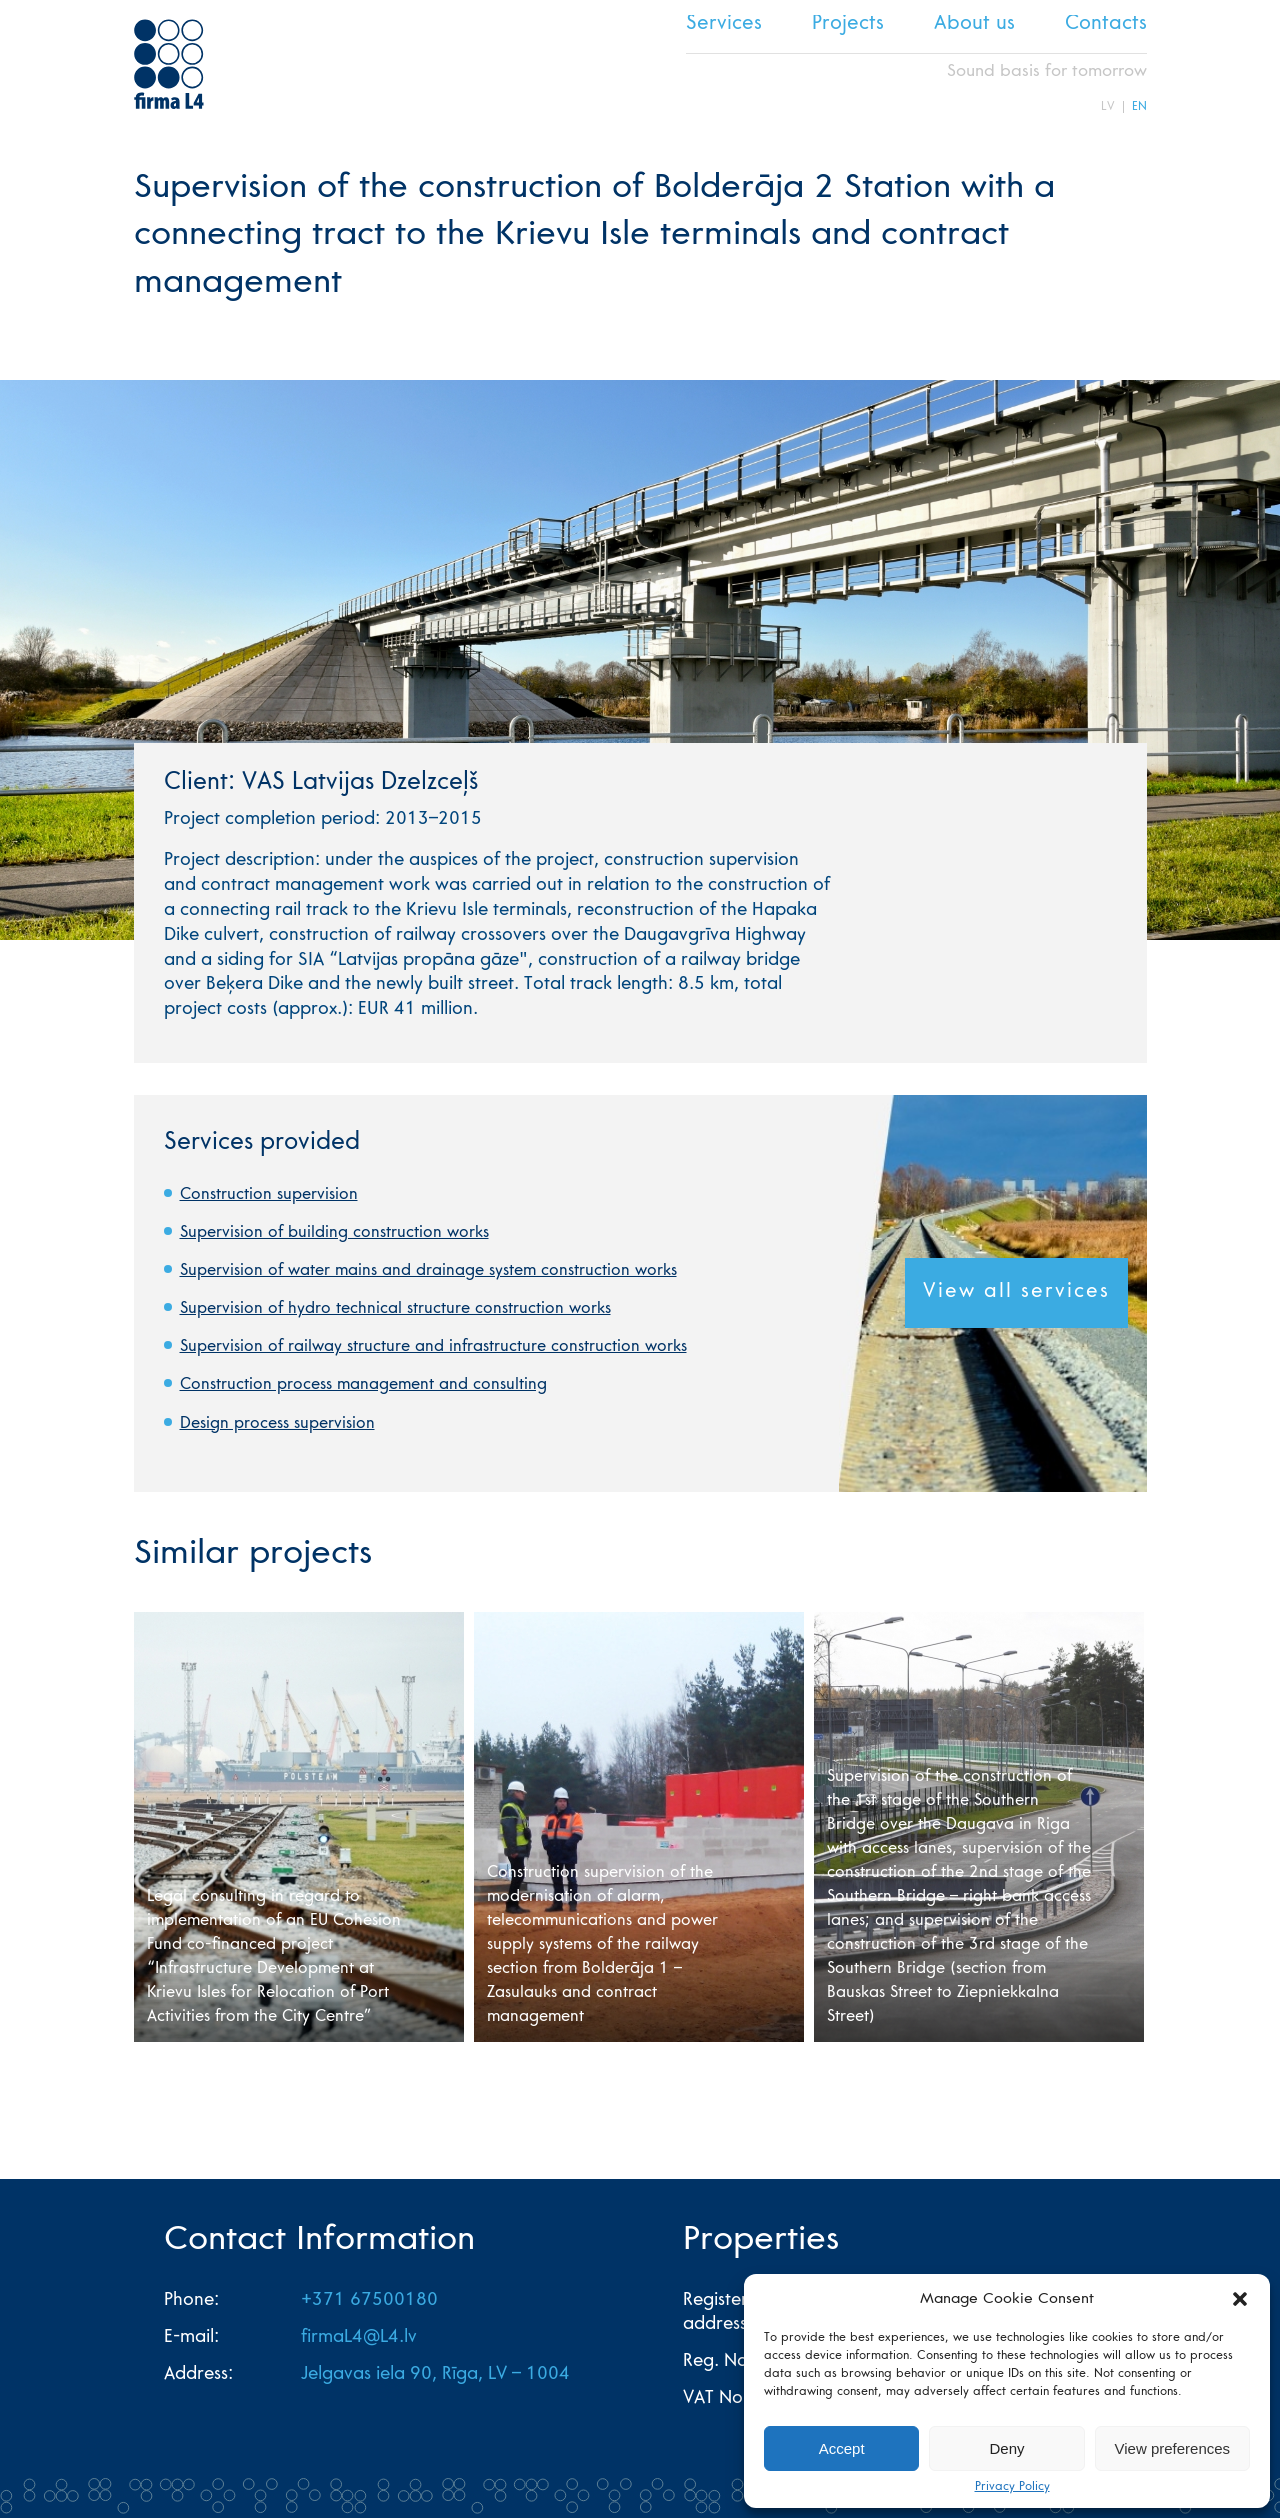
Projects (848, 25)
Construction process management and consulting (363, 1385)
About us (974, 25)
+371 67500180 (369, 2301)
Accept (842, 2448)
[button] (1240, 2299)
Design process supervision (277, 1424)
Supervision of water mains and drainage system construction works (428, 1271)
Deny (1006, 2448)
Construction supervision (269, 1195)
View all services (1016, 1293)
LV (1108, 107)
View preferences (1173, 2448)
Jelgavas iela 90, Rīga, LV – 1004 (435, 2375)
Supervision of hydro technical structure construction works (395, 1309)
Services (724, 25)
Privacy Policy (1012, 2487)
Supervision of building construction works (334, 1233)
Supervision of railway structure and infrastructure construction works (433, 1347)
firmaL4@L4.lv (359, 2338)
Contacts (1106, 25)
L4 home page (169, 64)
